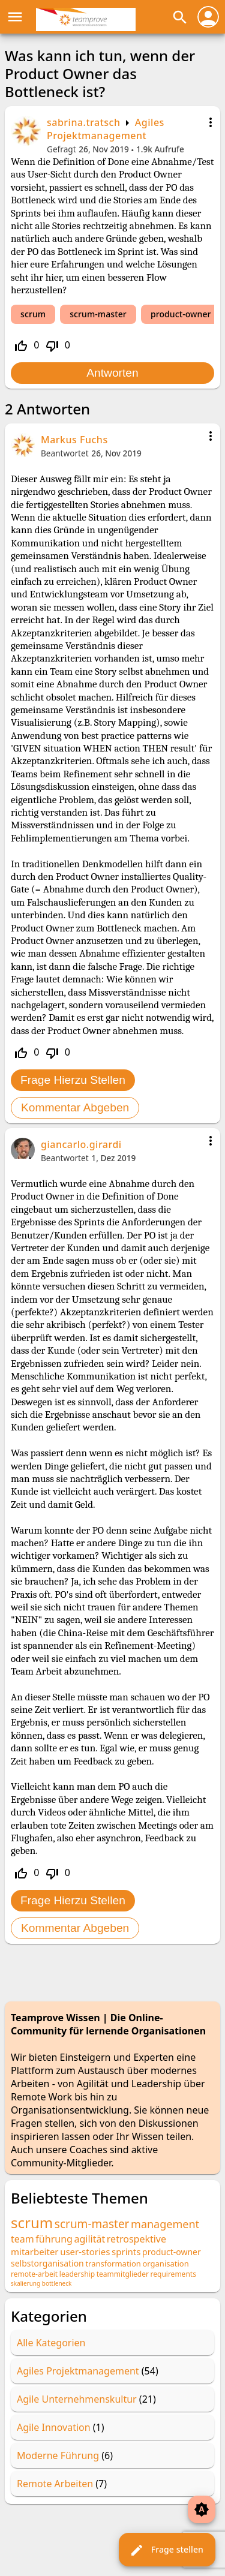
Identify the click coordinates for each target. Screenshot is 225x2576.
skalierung (25, 2283)
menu (15, 17)
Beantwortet (65, 453)
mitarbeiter (35, 2252)
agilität (89, 2239)
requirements (173, 2274)
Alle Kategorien (51, 2342)
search (180, 17)
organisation (165, 2263)
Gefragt (61, 149)
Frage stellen (166, 2550)
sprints (126, 2252)
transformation (112, 2263)
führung (54, 2239)
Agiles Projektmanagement (105, 129)
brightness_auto (201, 2509)
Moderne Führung (58, 2455)
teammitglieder (123, 2274)
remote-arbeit (34, 2274)
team (22, 2239)
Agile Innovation (54, 2427)
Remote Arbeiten (55, 2483)
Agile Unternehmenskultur (77, 2399)
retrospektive (136, 2239)
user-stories (85, 2252)
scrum (33, 314)
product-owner (181, 314)
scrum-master (98, 314)
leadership (77, 2274)
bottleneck (57, 2283)
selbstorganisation (47, 2263)
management (165, 2224)
